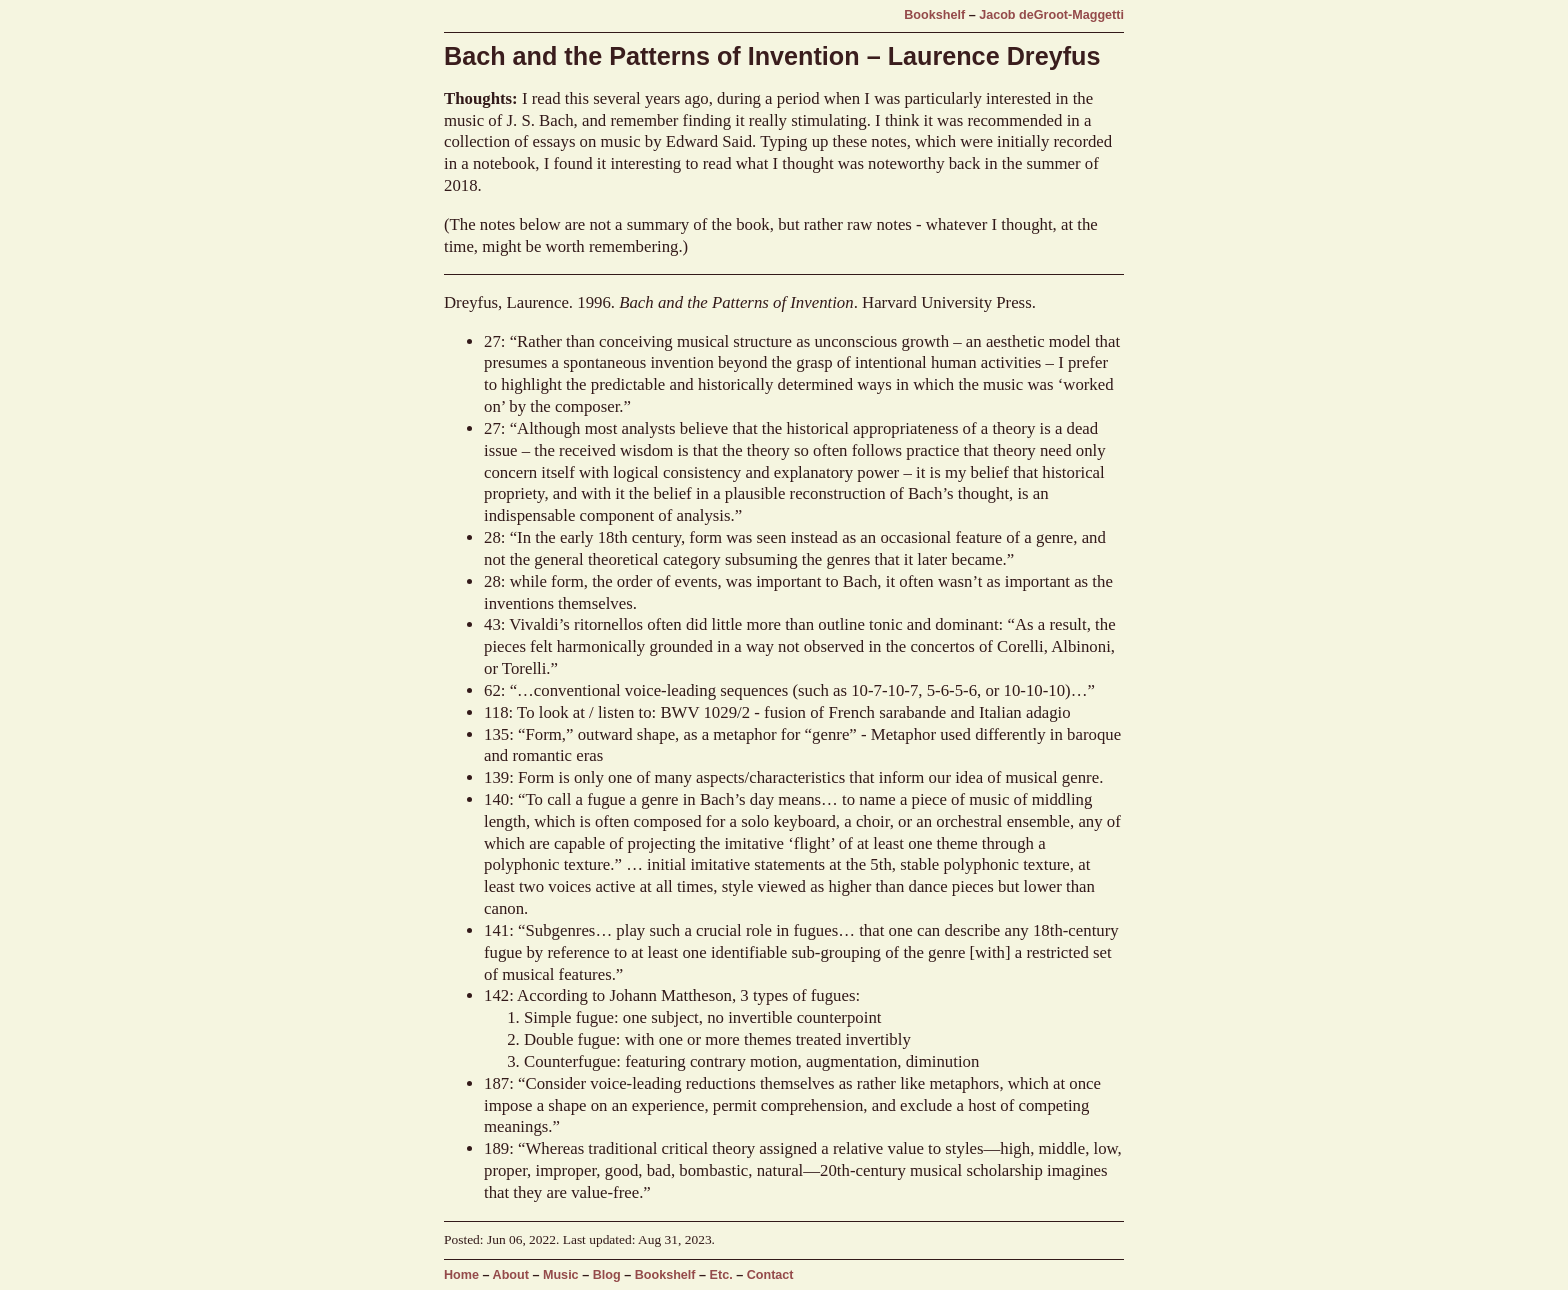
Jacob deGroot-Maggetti (1051, 15)
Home (461, 1275)
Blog (607, 1275)
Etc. (721, 1275)
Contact (770, 1275)
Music (561, 1275)
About (511, 1275)
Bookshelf (934, 15)
